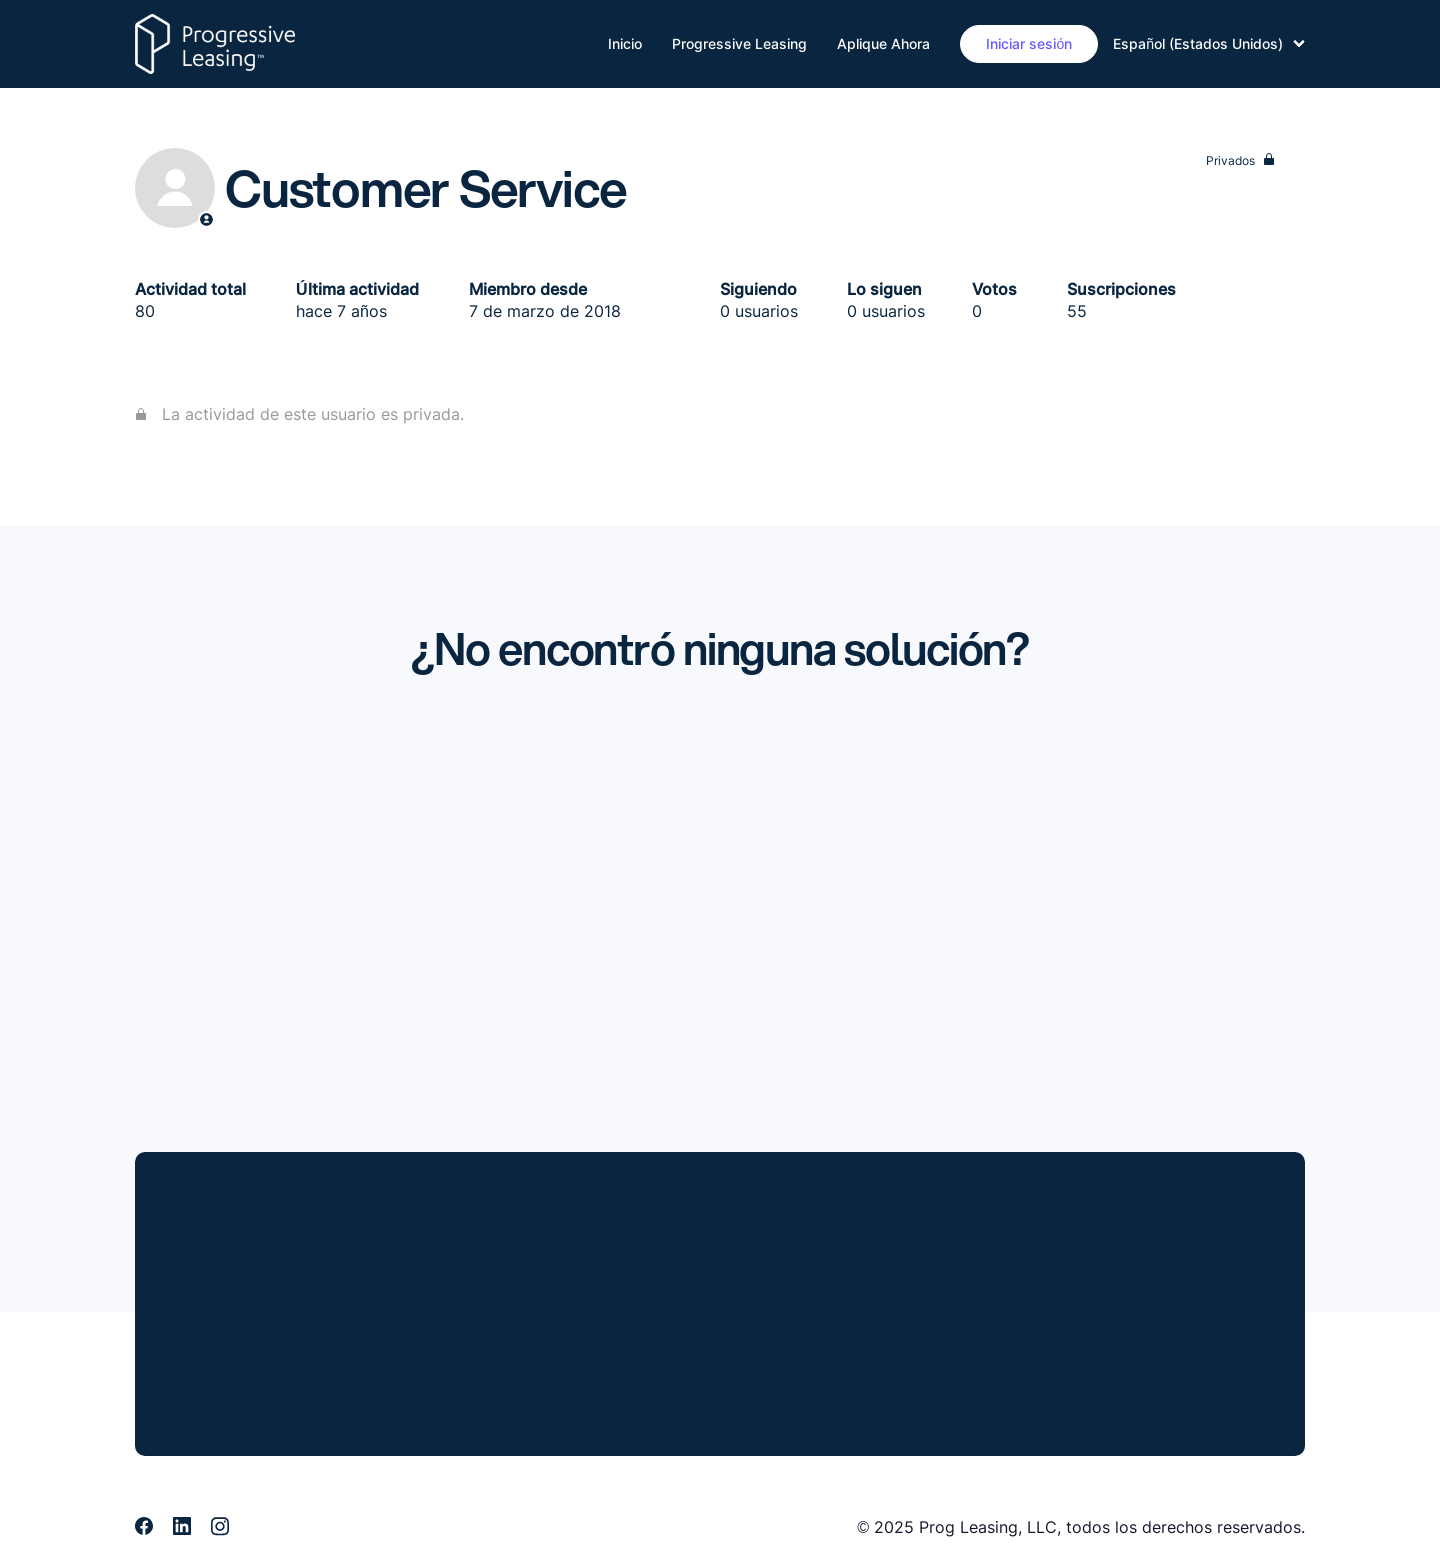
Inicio (625, 43)
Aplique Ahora (883, 43)
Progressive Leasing (739, 43)
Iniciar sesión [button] (1029, 43)
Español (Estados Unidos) (1209, 44)
